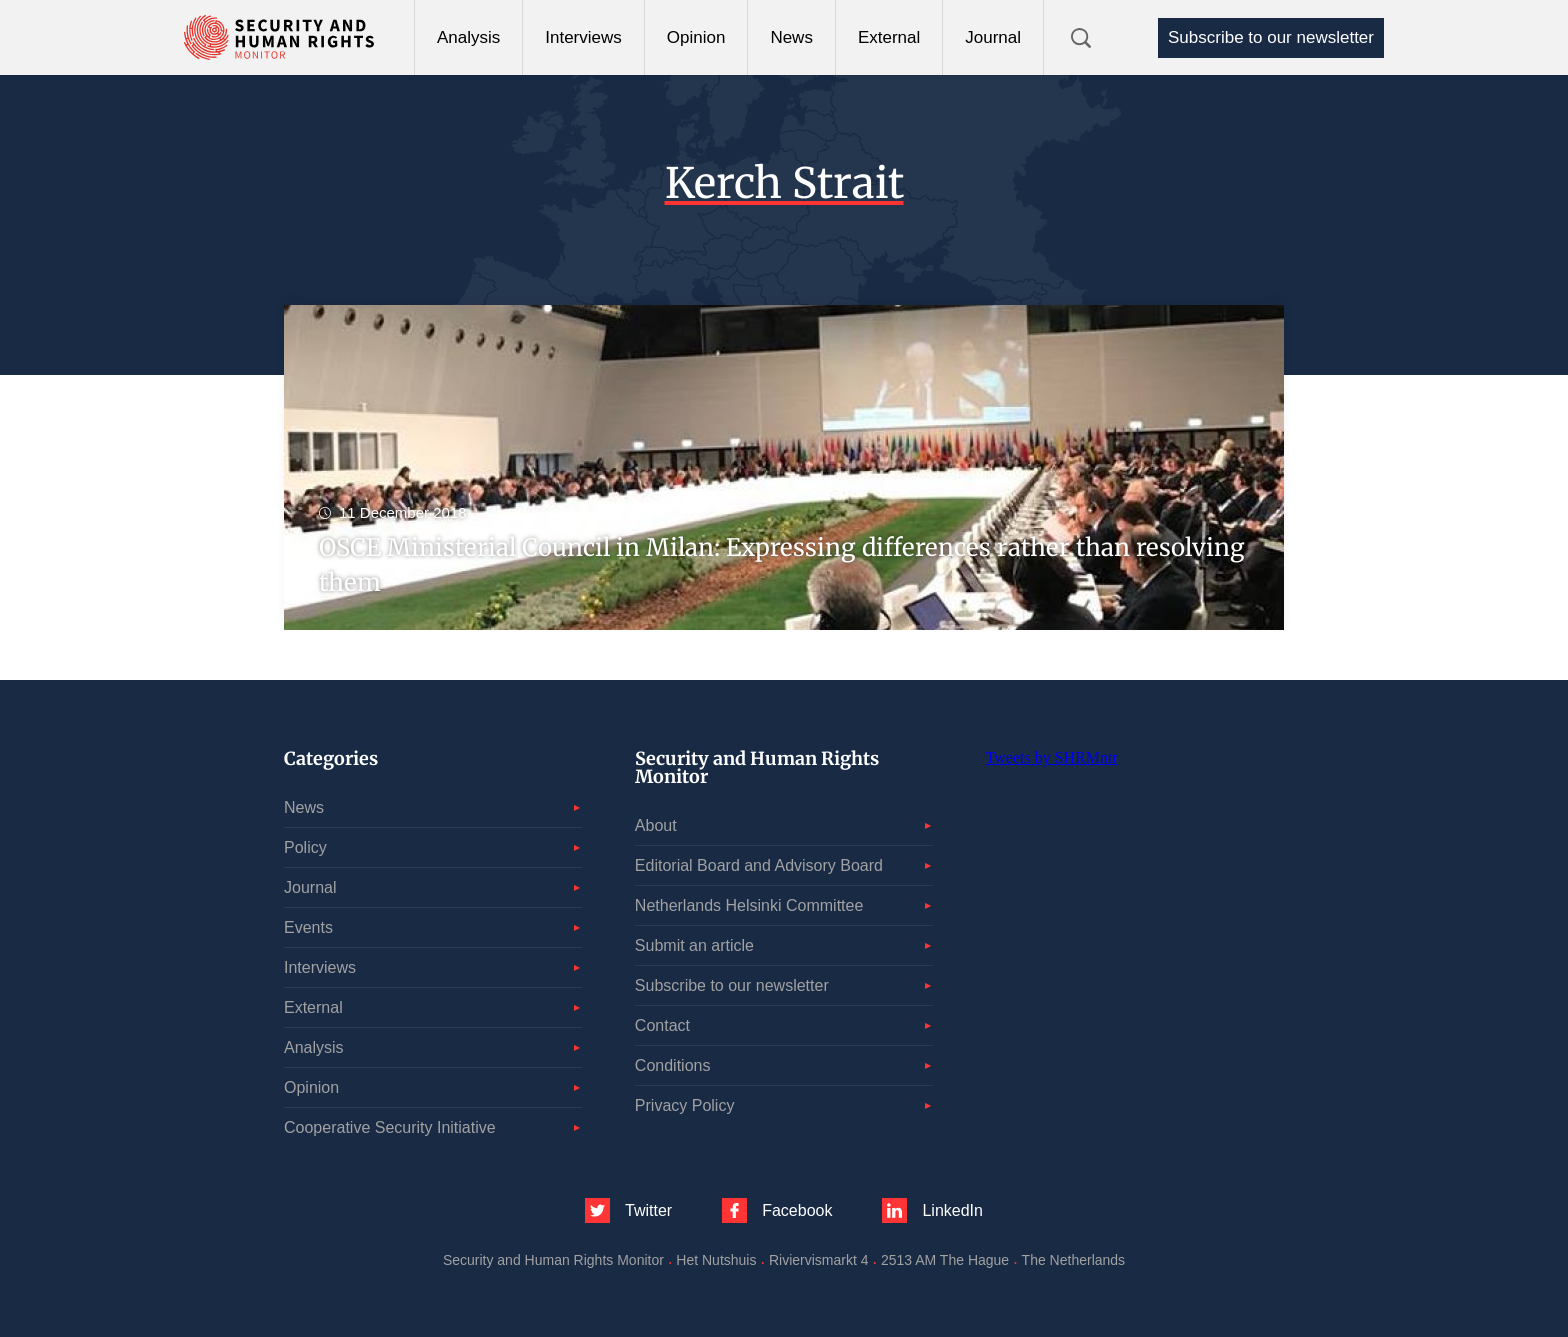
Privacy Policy (685, 1105)
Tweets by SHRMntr (1052, 757)
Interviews (583, 37)
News (791, 37)
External (889, 37)
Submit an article (694, 945)
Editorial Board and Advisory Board (759, 865)
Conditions (673, 1065)
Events (308, 927)
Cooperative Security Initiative (390, 1127)
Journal (993, 37)
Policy (305, 847)
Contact (662, 1025)
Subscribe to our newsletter (1271, 37)
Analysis (468, 37)
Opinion (696, 37)
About (656, 825)
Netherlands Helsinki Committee (749, 905)
